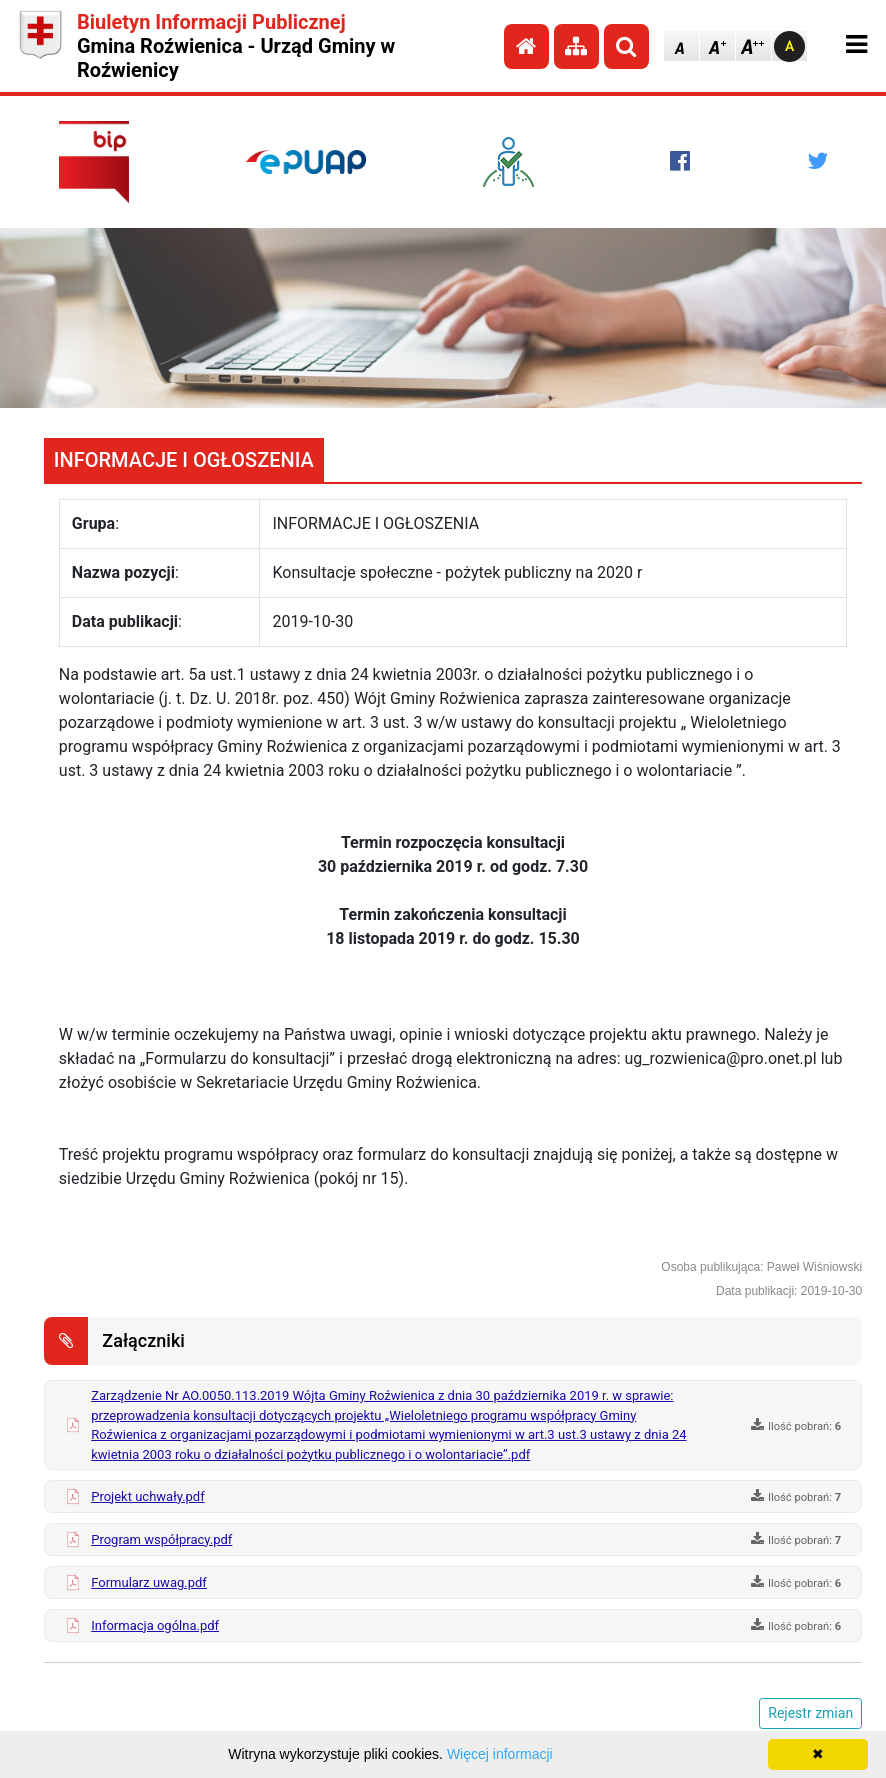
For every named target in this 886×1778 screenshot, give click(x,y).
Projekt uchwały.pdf (148, 1496)
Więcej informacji (500, 1754)
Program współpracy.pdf (161, 1539)
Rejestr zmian (810, 1713)
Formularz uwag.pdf (149, 1582)
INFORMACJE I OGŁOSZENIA (184, 460)
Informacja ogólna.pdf (155, 1625)
